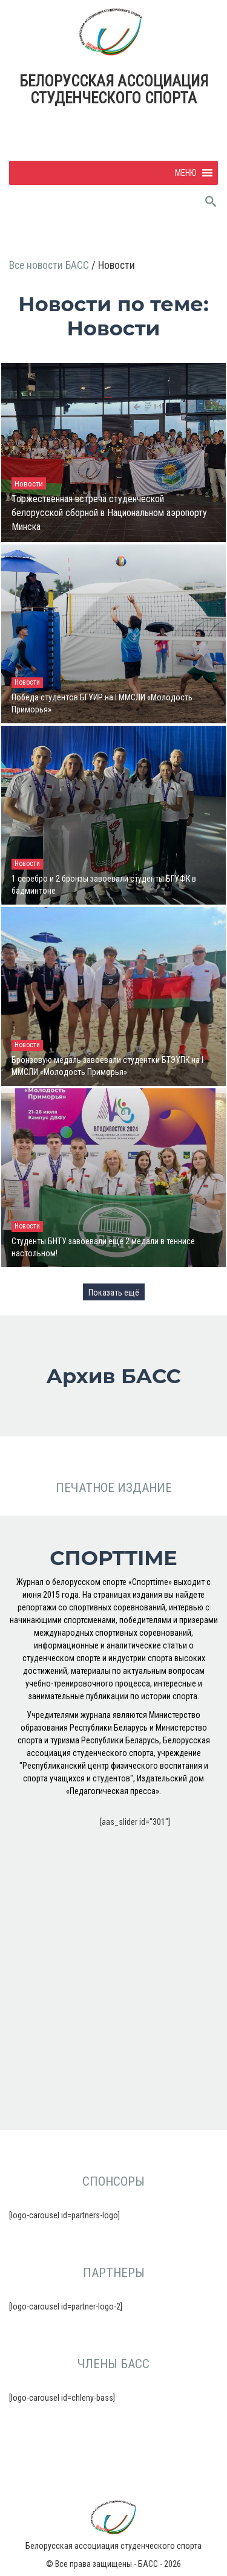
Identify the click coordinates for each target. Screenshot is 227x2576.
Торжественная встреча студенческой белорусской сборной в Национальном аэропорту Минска (109, 512)
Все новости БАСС (50, 265)
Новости (29, 483)
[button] (186, 173)
